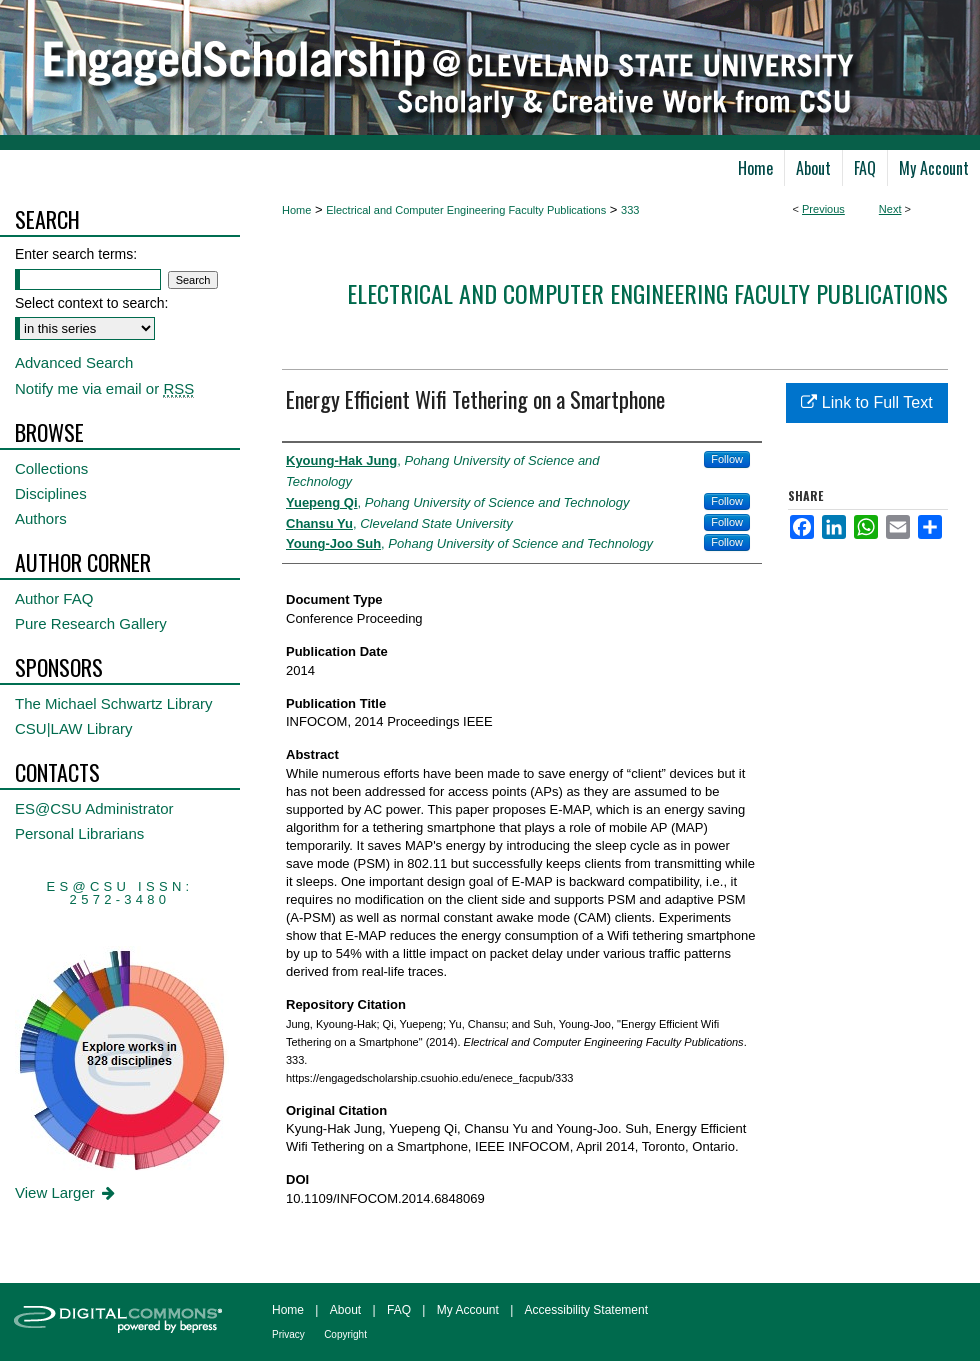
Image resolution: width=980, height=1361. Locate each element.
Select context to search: (91, 303)
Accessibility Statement (586, 1310)
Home (296, 210)
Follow (727, 459)
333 (630, 210)
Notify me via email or (104, 388)
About (345, 1310)
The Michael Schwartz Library (114, 703)
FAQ (399, 1310)
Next (890, 209)
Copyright (345, 1334)
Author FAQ (54, 598)
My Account (468, 1310)
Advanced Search (74, 362)
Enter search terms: (76, 254)
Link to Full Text (866, 402)
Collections (51, 468)
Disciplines (51, 493)
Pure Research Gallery (91, 623)
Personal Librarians (79, 833)
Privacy (288, 1334)
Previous (823, 209)
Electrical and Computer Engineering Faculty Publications (466, 210)
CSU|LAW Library (74, 728)
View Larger (66, 1192)
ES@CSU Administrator (94, 808)
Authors (41, 518)
